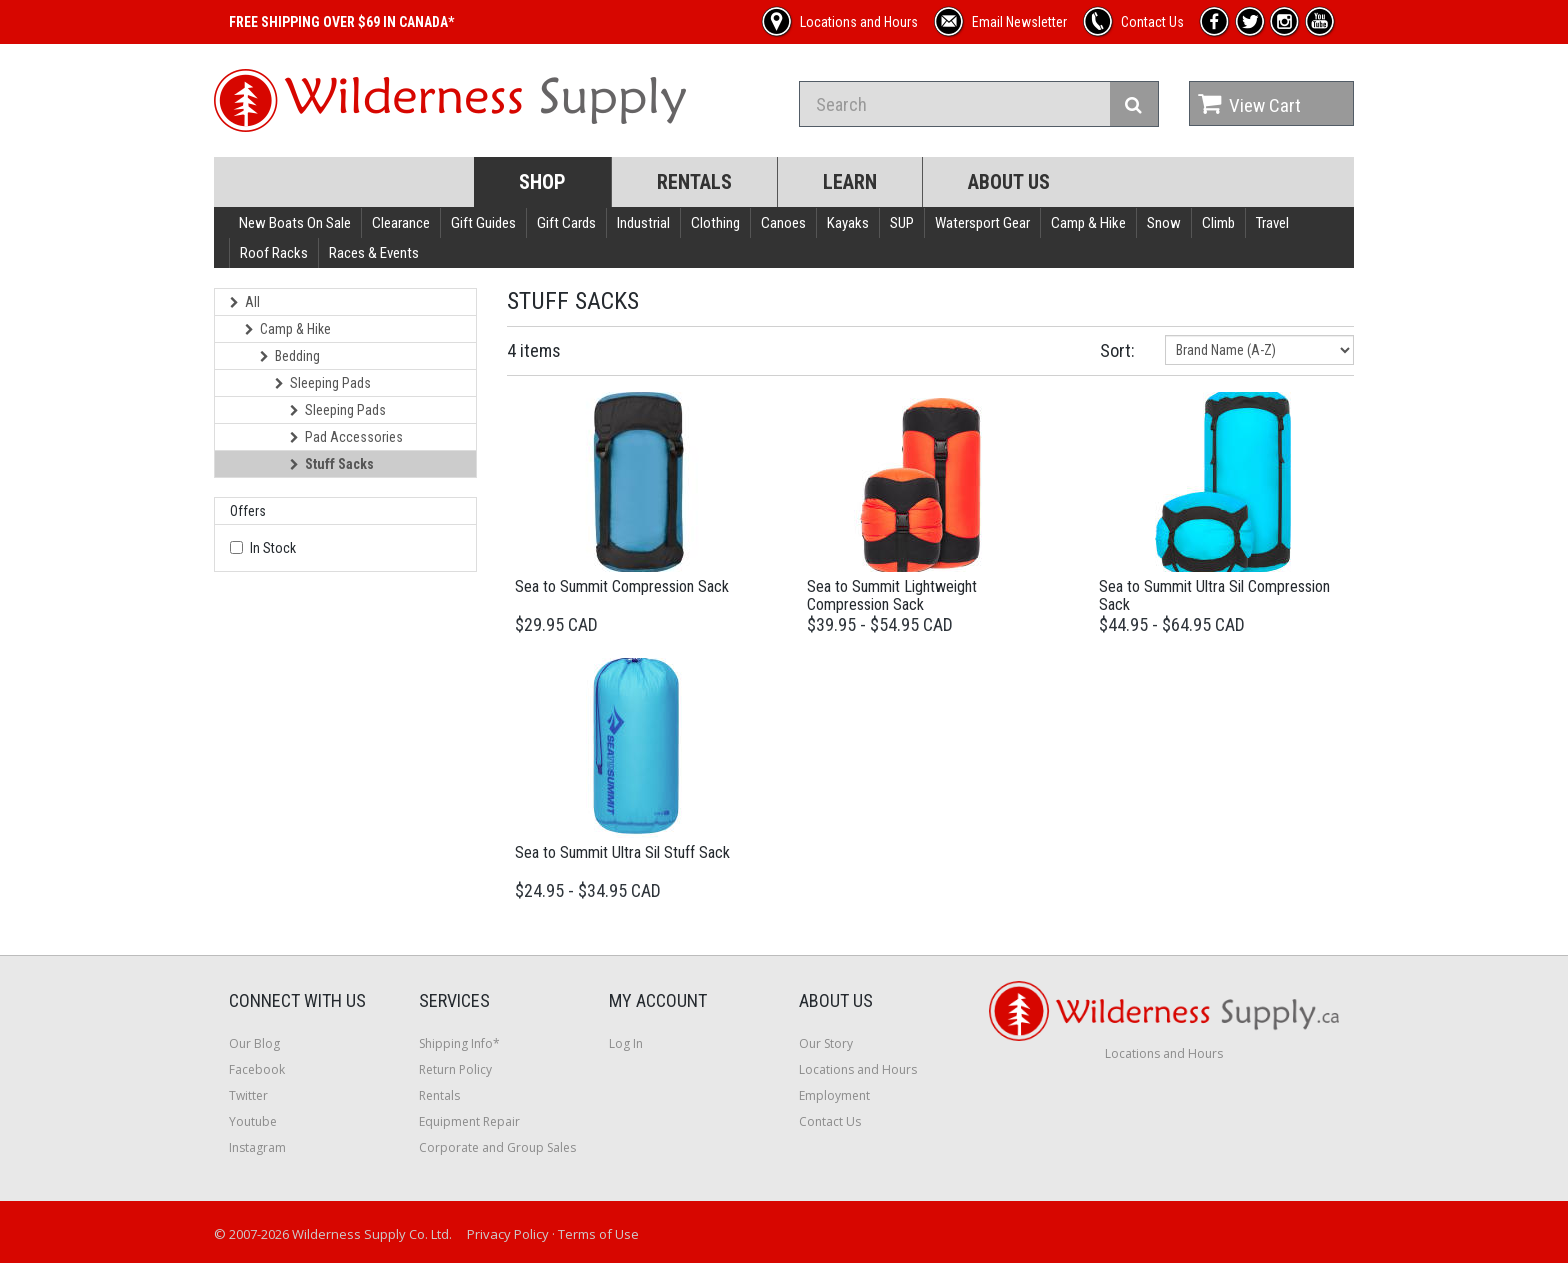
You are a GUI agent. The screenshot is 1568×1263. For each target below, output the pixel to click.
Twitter (248, 1095)
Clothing (715, 223)
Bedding (290, 356)
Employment (834, 1095)
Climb (1218, 223)
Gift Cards (566, 223)
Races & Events (374, 253)
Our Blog (254, 1043)
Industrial (643, 223)
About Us (1009, 182)
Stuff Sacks (332, 464)
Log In (626, 1043)
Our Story (826, 1043)
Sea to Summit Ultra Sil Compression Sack (1214, 595)
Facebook (257, 1069)
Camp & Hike (1088, 223)
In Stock (273, 548)
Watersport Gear (982, 223)
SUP (902, 223)
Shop (542, 182)
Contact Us (830, 1121)
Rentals (694, 182)
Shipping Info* (459, 1043)
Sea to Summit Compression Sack (622, 586)
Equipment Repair (469, 1121)
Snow (1164, 223)
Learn (850, 182)
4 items (534, 350)
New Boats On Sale (295, 223)
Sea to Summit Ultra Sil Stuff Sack (622, 852)
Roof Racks (274, 253)
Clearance (401, 223)
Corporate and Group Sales (497, 1147)
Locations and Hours (858, 1069)
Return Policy (455, 1069)
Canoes (783, 223)
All (245, 302)
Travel (1272, 223)
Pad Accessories (346, 437)
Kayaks (848, 223)
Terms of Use (598, 1234)
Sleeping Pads (323, 383)
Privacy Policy (508, 1234)
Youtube (253, 1121)
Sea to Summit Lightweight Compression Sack (892, 595)
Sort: (1117, 350)
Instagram (257, 1147)
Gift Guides (483, 223)
